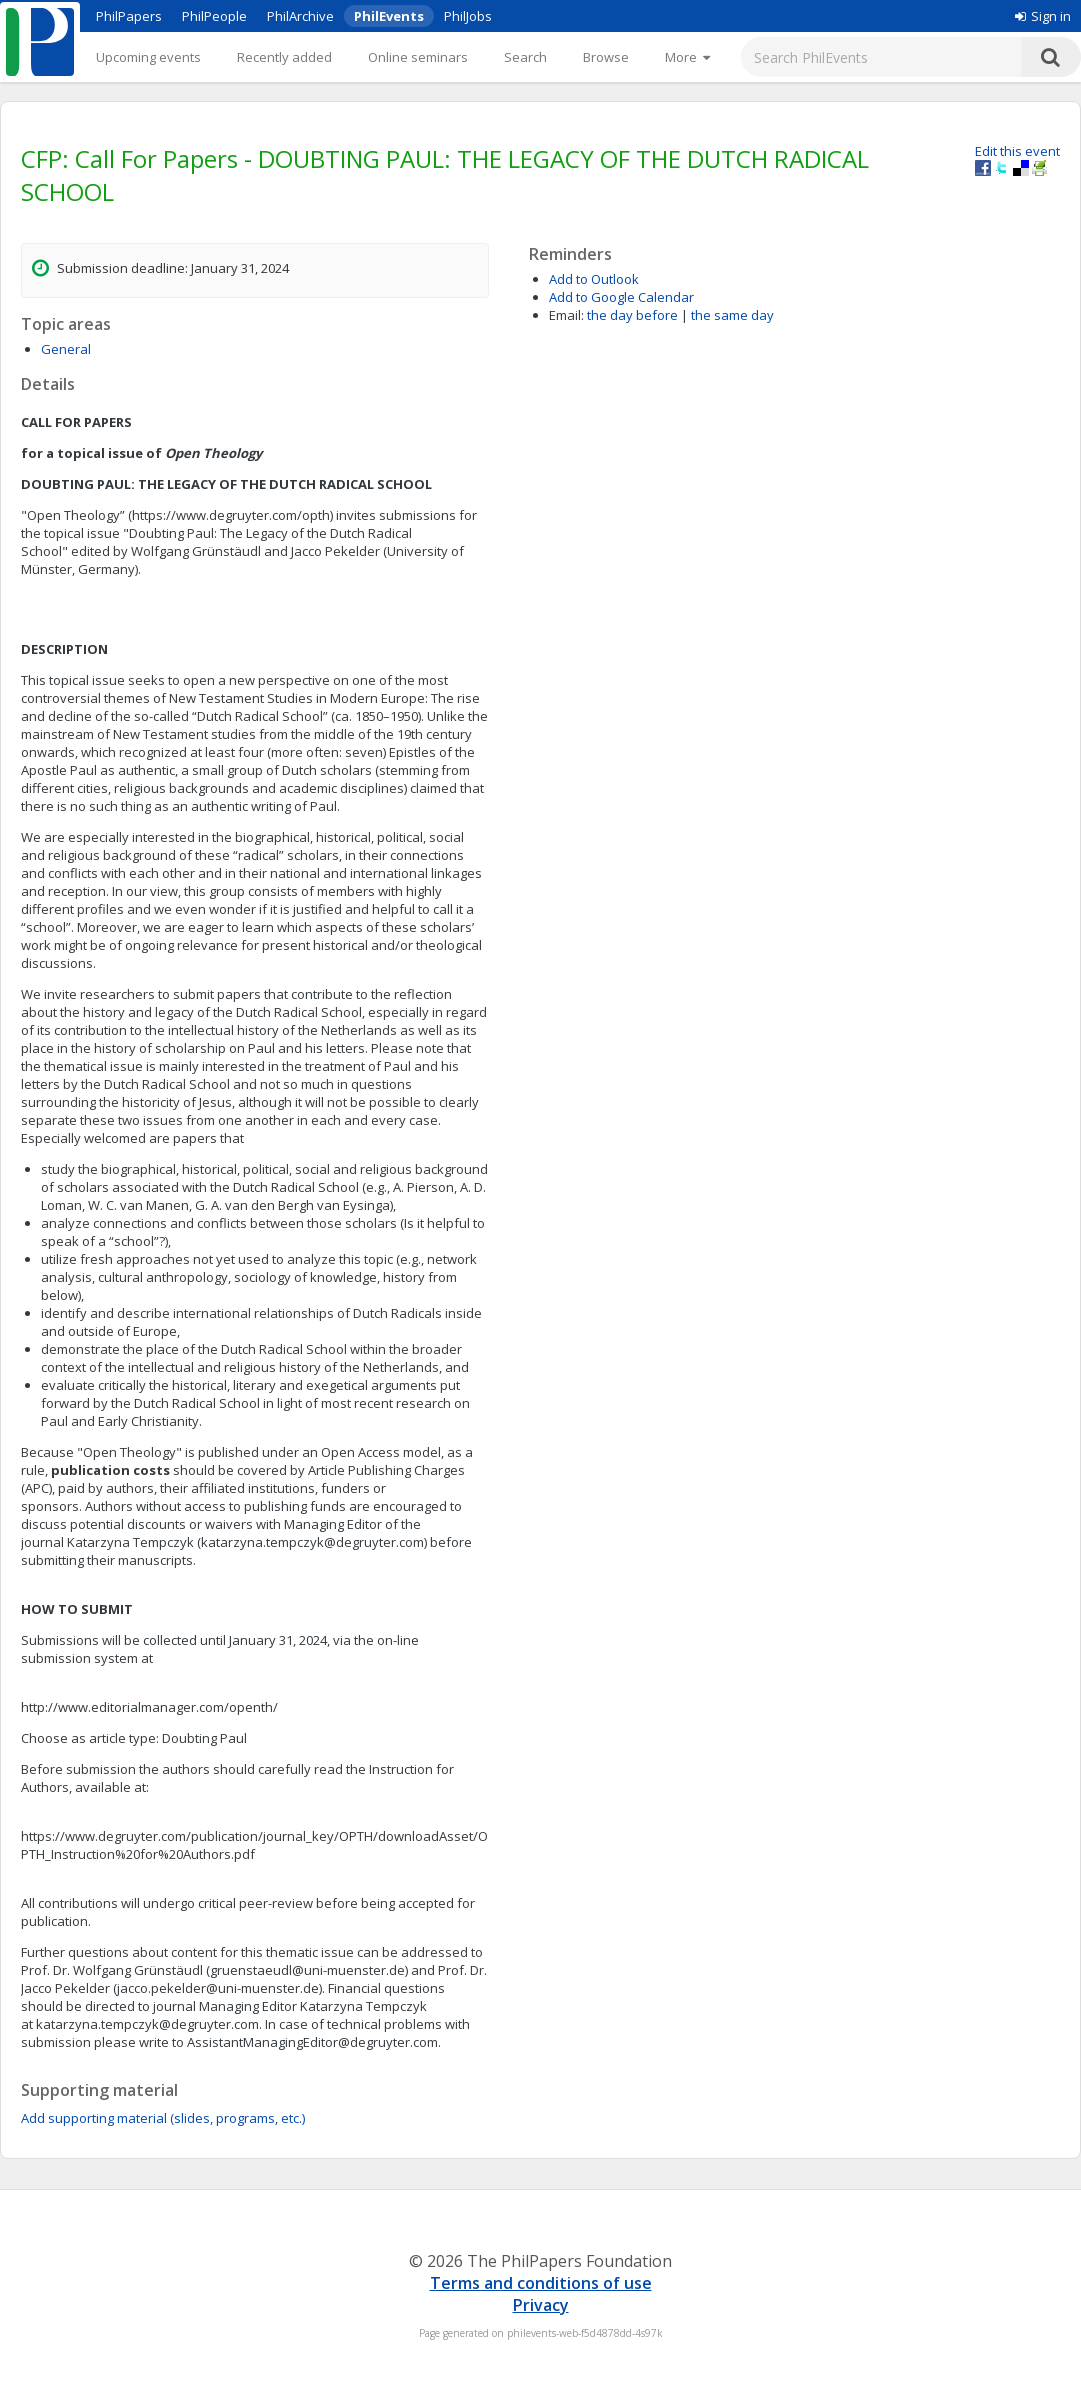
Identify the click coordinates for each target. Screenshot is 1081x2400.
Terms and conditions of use (541, 2283)
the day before (632, 315)
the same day (732, 315)
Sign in (1043, 16)
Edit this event (1017, 151)
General (66, 349)
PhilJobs (468, 16)
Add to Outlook (594, 279)
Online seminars (418, 57)
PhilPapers (129, 16)
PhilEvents (389, 16)
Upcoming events (148, 57)
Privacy (541, 2305)
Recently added (284, 57)
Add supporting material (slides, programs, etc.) (163, 2118)
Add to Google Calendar (621, 297)
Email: (566, 315)
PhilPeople (214, 16)
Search (525, 57)
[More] (687, 57)
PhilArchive (300, 16)
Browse (606, 57)
